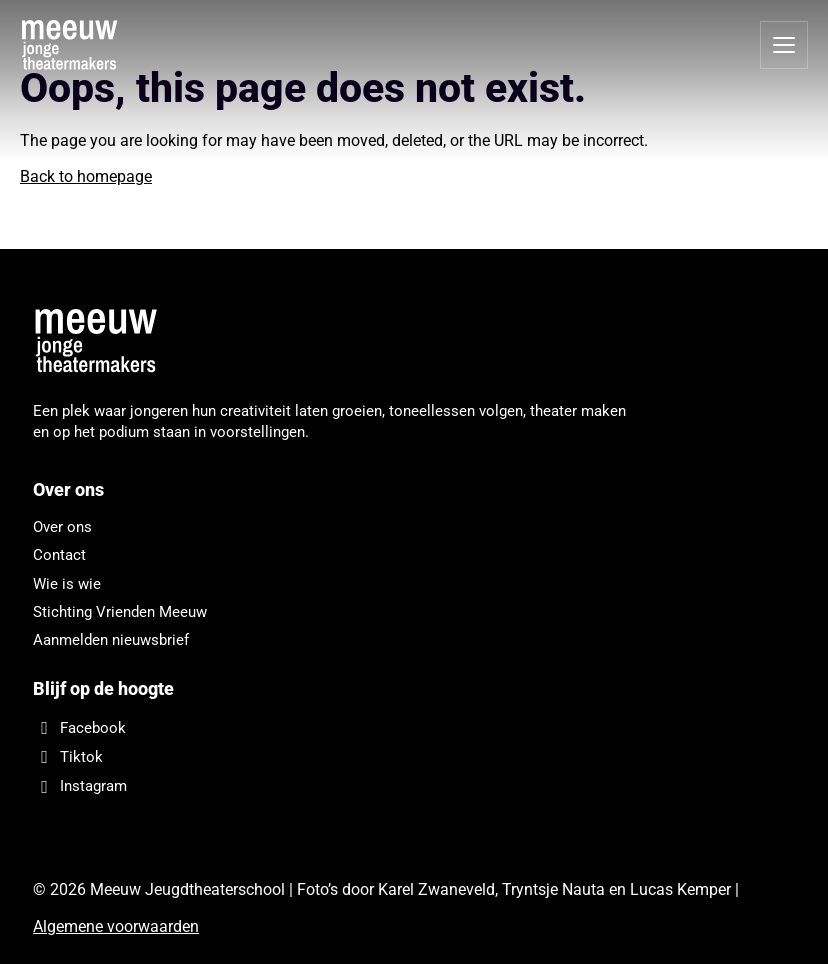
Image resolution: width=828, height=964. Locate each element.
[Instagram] (333, 786)
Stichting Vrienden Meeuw (120, 612)
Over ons (62, 527)
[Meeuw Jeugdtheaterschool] (103, 341)
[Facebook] (333, 727)
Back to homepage (86, 176)
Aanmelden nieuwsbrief (111, 640)
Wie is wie (67, 584)
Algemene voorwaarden (116, 926)
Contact (59, 555)
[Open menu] (784, 45)
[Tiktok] (333, 756)
